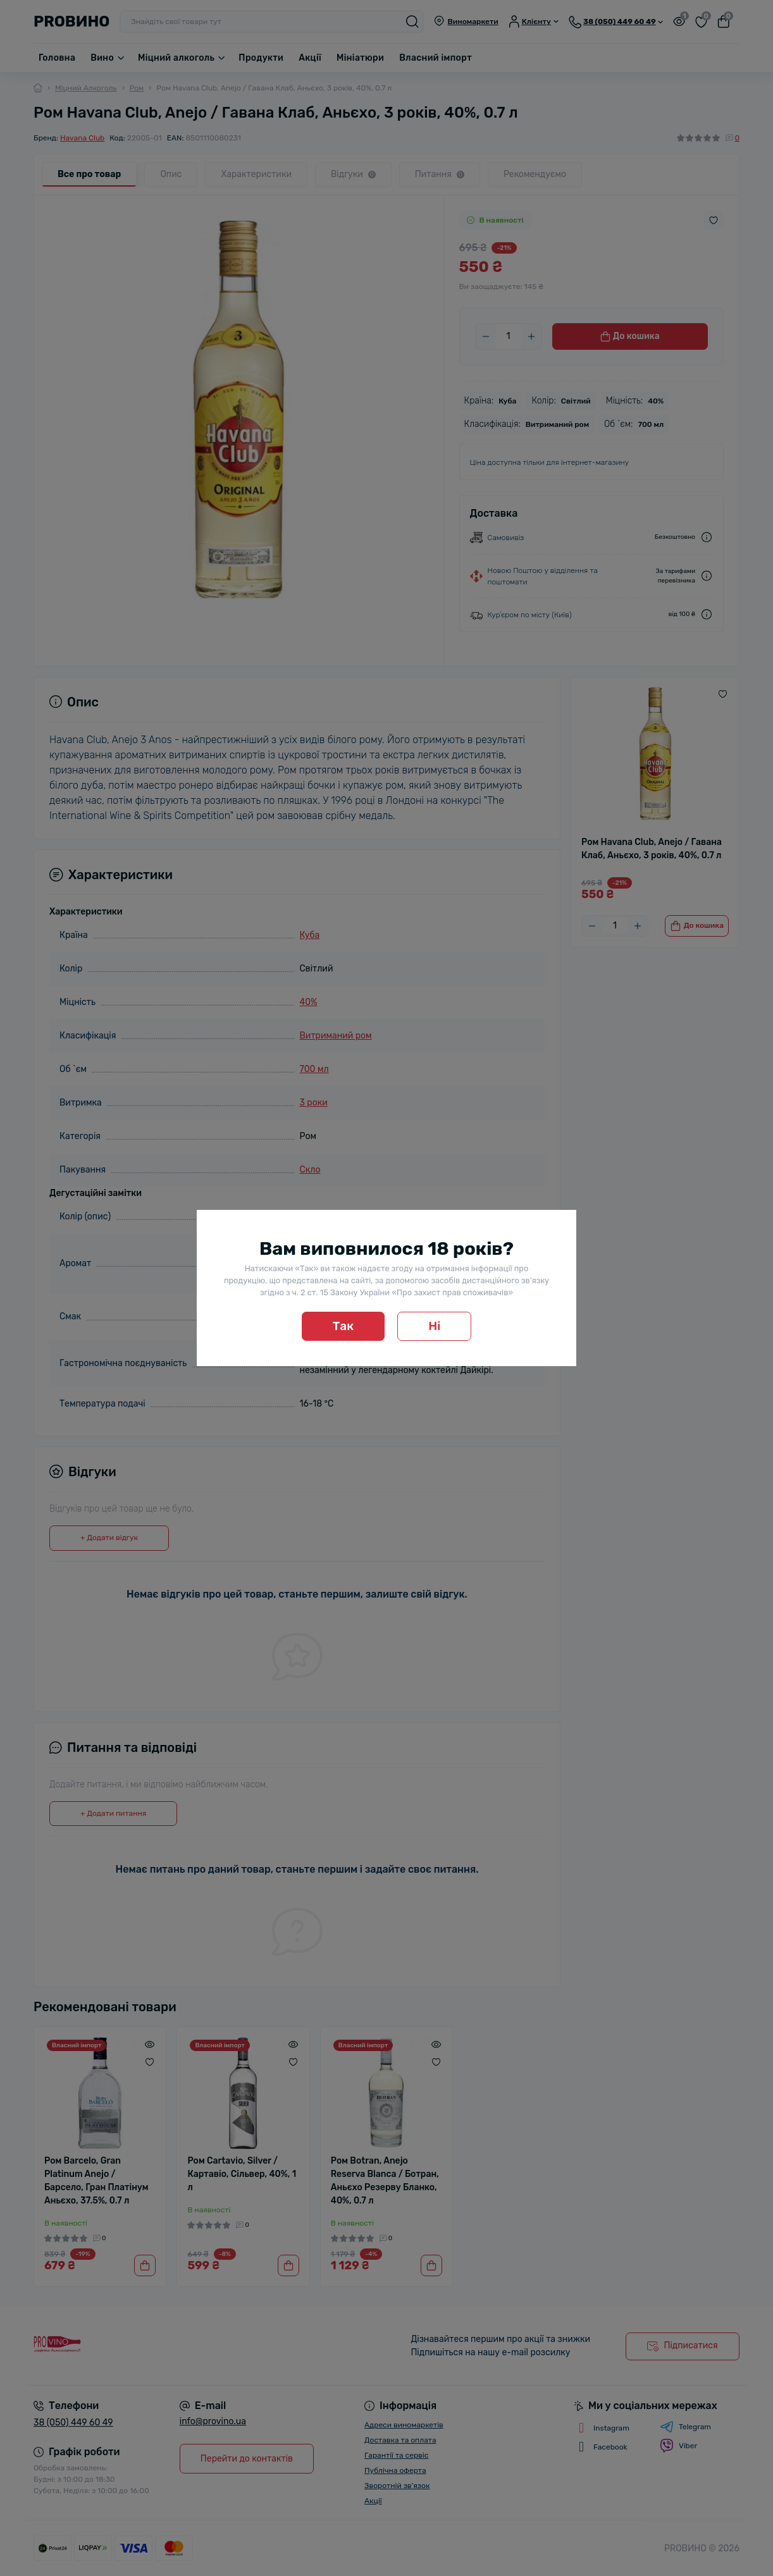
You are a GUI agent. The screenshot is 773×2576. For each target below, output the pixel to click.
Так (343, 1326)
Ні (434, 1326)
